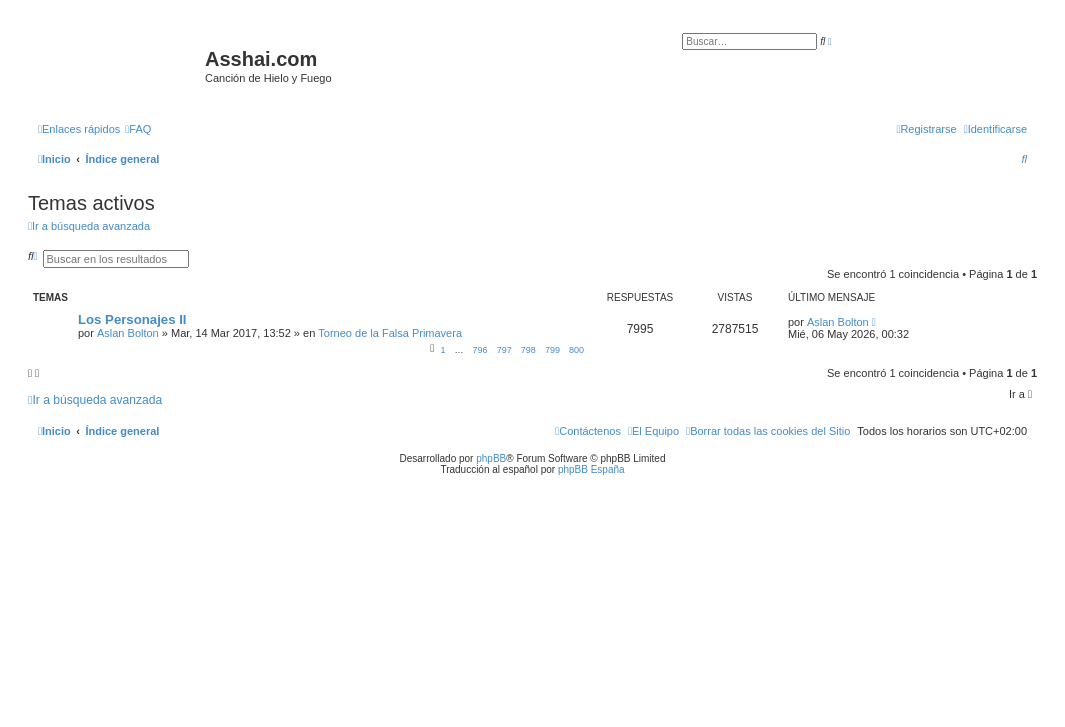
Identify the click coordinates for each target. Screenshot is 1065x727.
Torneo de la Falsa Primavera (390, 333)
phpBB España (591, 469)
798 (528, 350)
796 (480, 350)
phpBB (491, 458)
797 (504, 350)
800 (576, 350)
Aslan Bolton (128, 333)
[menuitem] (138, 129)
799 (552, 350)
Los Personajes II (132, 319)
